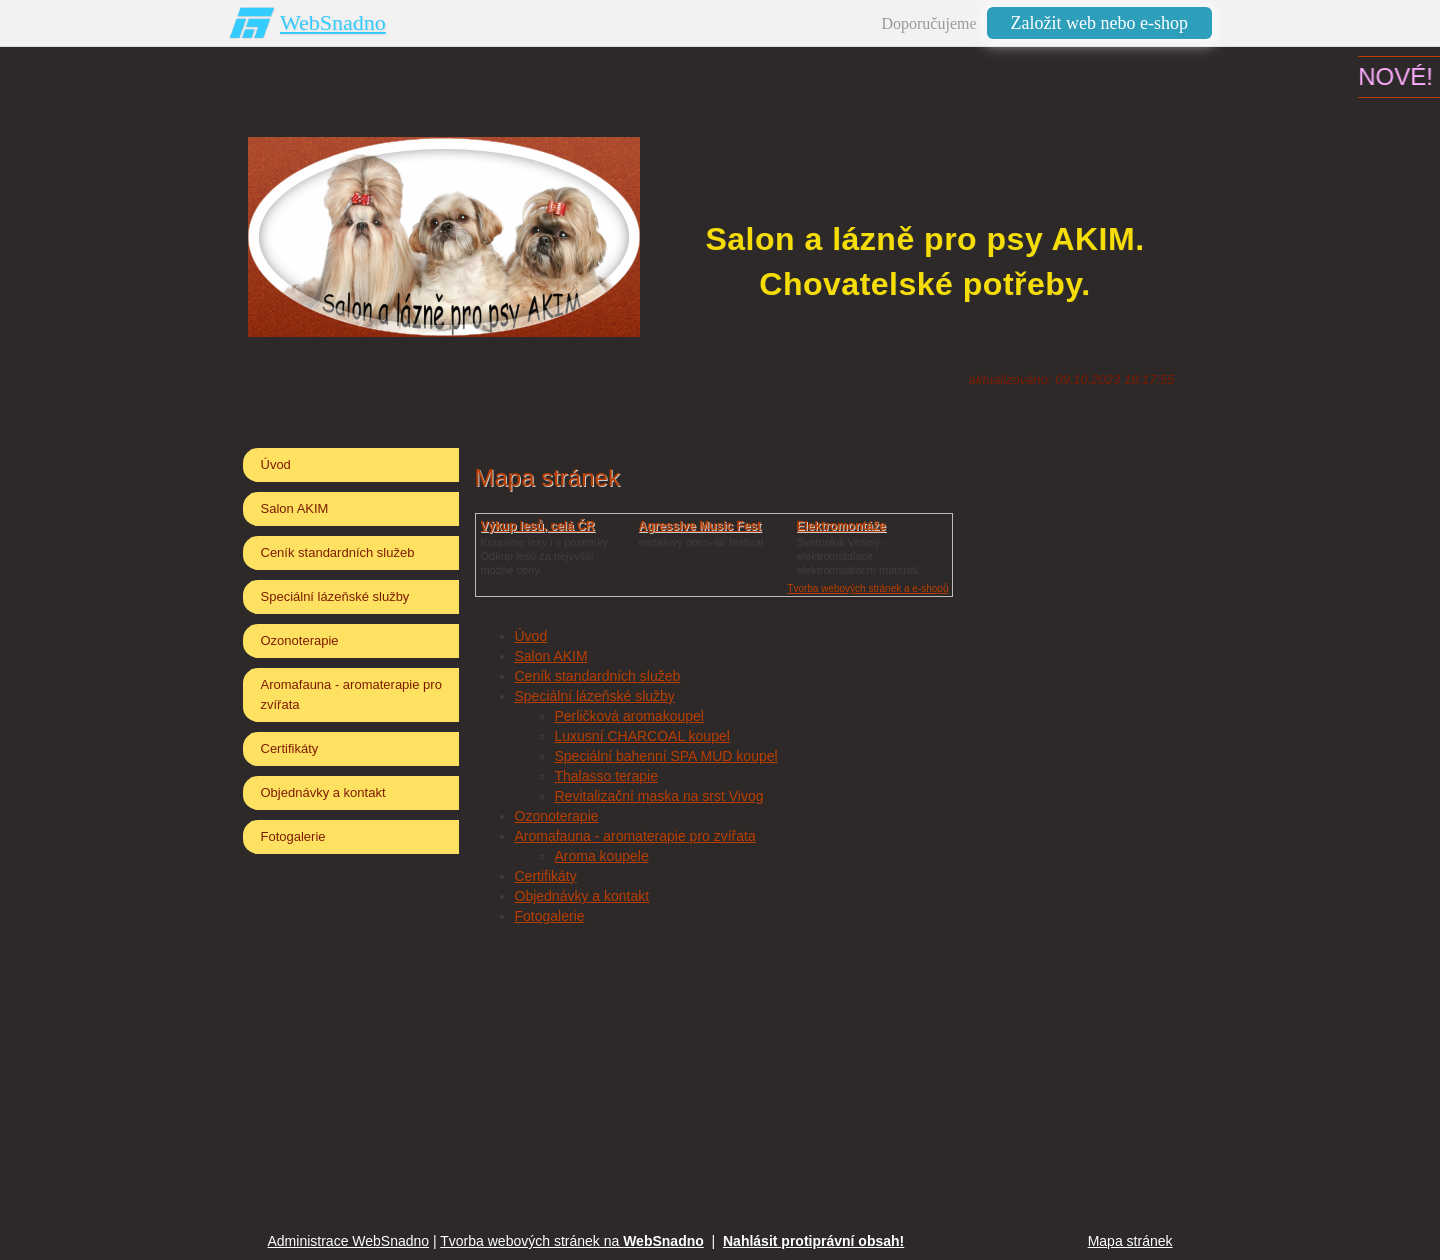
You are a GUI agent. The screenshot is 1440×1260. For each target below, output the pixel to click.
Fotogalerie (550, 916)
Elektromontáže (841, 526)
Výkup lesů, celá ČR (538, 526)
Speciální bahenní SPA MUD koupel (666, 756)
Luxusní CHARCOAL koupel (642, 736)
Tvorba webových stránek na (572, 1241)
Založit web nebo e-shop (1099, 23)
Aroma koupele (602, 856)
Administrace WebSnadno (349, 1241)
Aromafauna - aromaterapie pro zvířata (635, 836)
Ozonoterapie (557, 816)
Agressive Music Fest (700, 526)
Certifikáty (546, 876)
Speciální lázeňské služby (595, 696)
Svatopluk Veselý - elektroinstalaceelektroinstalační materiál (858, 556)
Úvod (531, 636)
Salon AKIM (551, 656)
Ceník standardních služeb (598, 676)
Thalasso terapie (607, 776)
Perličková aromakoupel (629, 716)
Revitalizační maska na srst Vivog (659, 796)
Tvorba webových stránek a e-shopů (867, 588)
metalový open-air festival (701, 542)
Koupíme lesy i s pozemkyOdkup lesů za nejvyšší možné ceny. (545, 556)
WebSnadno (333, 22)
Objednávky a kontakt (582, 896)
